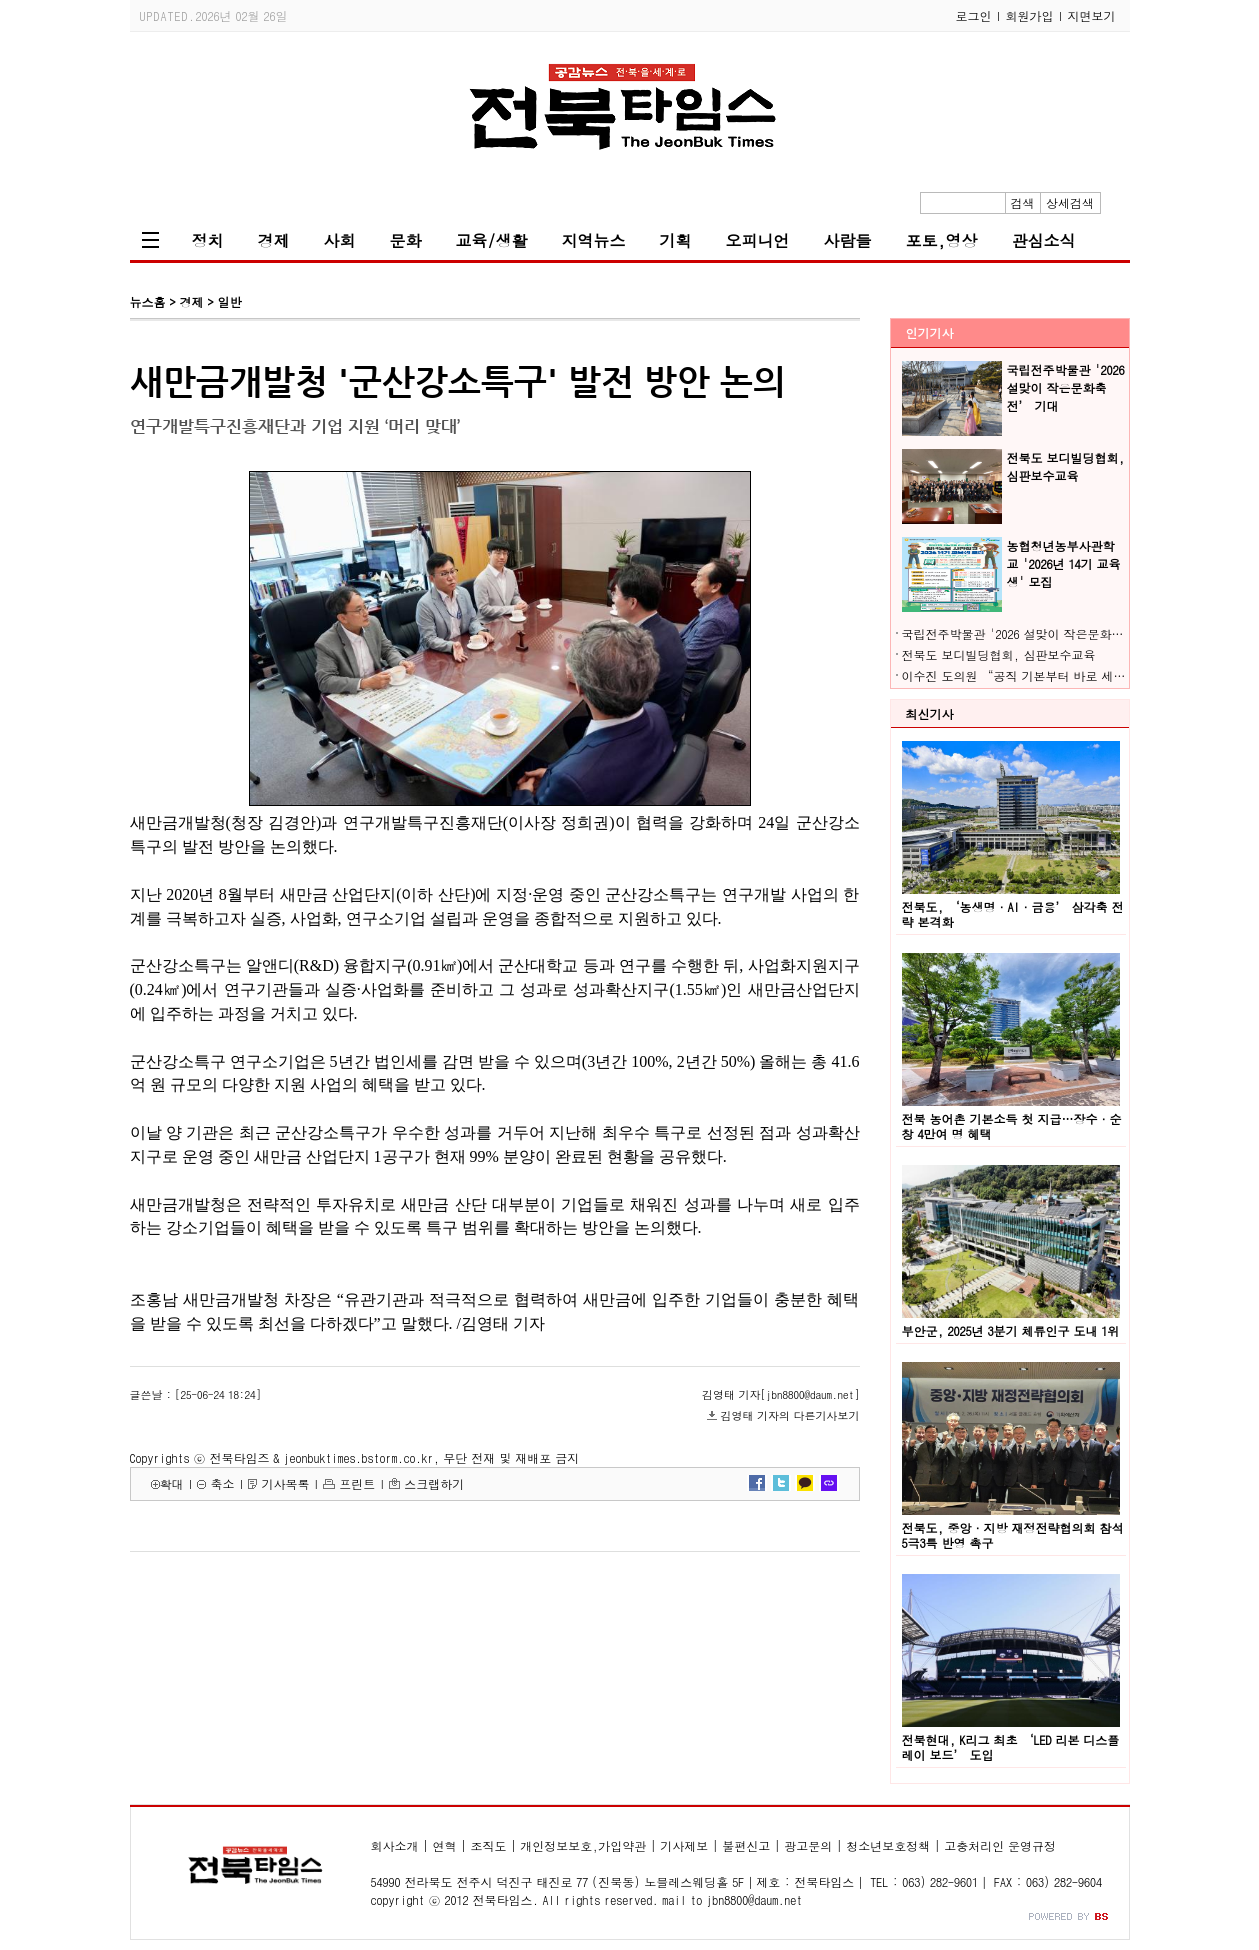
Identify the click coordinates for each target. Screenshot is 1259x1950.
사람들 (848, 240)
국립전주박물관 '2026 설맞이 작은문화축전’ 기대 (1066, 387)
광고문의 (808, 1845)
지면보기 (1092, 15)
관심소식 (1044, 240)
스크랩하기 (434, 1483)
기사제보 (684, 1845)
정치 (208, 240)
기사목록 (285, 1483)
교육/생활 (492, 240)
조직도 (488, 1845)
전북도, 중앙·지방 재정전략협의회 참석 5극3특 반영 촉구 (1013, 1535)
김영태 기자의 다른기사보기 (790, 1415)
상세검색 (1070, 202)
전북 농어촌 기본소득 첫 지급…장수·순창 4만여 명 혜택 (1012, 1126)
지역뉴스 (594, 240)
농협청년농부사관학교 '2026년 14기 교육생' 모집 (1064, 563)
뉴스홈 (148, 301)
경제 (274, 240)
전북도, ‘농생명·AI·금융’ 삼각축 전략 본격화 (1013, 914)
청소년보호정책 (888, 1845)
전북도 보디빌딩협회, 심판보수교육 (1066, 466)
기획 (676, 240)
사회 (340, 240)
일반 (229, 301)
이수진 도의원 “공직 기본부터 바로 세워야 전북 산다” (1054, 675)
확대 (172, 1483)
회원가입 (1030, 15)
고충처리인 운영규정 (1000, 1845)
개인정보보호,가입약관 (583, 1845)
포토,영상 (942, 240)
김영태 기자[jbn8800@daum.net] (780, 1394)
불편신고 (746, 1845)
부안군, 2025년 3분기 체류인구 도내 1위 (1011, 1330)
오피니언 (758, 240)
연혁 (444, 1845)
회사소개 (395, 1845)
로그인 (974, 15)
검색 (1023, 202)
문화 (406, 240)
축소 (222, 1483)
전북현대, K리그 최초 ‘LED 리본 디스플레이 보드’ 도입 (1011, 1747)
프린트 (357, 1483)
